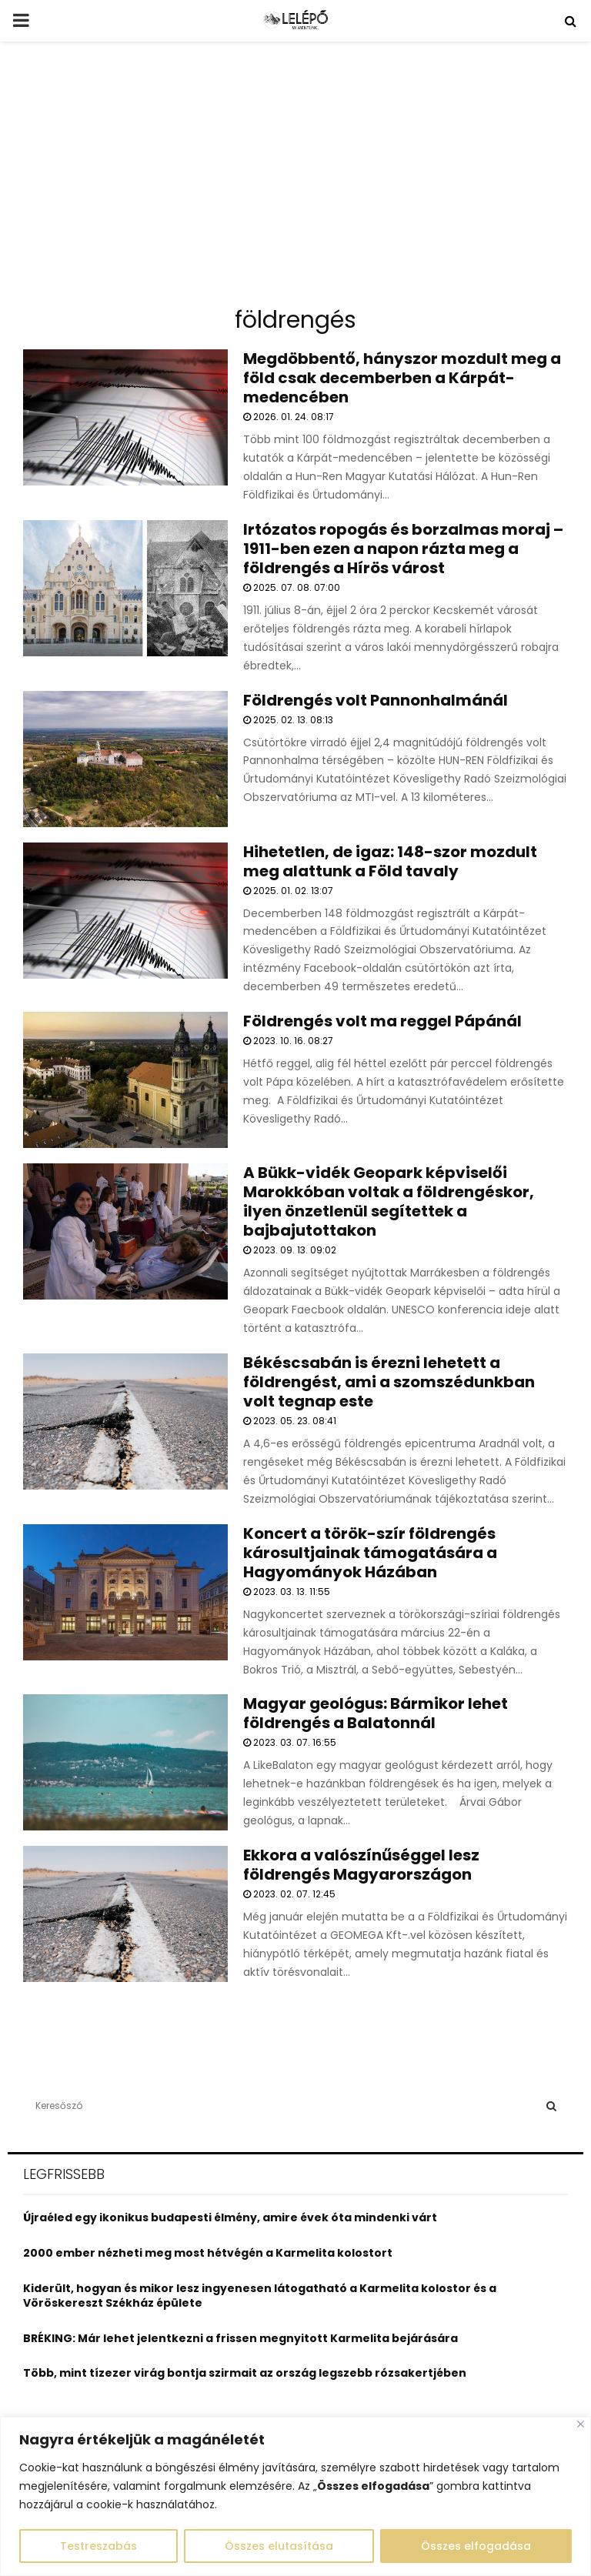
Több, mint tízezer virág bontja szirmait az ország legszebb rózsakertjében (244, 2373)
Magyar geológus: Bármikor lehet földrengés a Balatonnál (375, 1713)
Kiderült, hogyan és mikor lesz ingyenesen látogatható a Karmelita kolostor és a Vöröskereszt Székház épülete (259, 2296)
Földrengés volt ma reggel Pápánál (382, 1021)
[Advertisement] (295, 180)
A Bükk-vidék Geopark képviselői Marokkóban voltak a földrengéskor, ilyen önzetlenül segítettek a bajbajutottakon (388, 1201)
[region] (295, 2496)
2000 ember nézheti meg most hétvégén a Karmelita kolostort (207, 2253)
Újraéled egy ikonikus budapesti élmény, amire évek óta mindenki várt (230, 2217)
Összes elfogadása (476, 2546)
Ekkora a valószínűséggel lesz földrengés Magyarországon (361, 1864)
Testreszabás (98, 2546)
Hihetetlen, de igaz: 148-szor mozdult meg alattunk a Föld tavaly (390, 861)
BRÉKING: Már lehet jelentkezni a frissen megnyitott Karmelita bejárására (240, 2338)
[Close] (580, 2424)
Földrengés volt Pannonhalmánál (375, 700)
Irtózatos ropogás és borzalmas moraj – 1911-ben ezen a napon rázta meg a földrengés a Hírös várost (403, 549)
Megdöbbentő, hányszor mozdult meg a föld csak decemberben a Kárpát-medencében (402, 378)
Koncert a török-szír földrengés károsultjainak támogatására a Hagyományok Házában (370, 1553)
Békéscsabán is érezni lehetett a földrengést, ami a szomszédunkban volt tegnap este (389, 1382)
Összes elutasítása (279, 2546)
